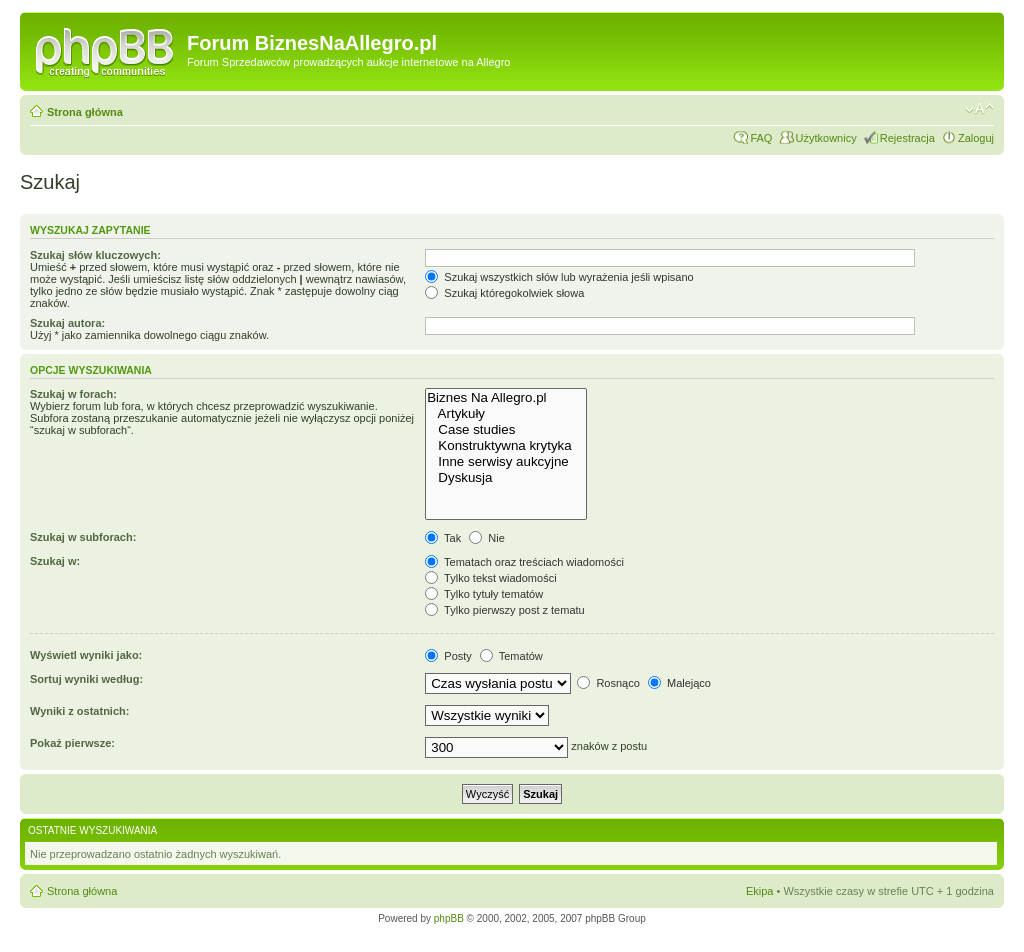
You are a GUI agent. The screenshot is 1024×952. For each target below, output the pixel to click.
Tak (443, 538)
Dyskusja (506, 478)
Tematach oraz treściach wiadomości (524, 562)
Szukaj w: (55, 561)
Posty (448, 656)
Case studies (506, 430)
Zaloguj (976, 138)
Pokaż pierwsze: (72, 743)
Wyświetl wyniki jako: (86, 655)
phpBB (449, 918)
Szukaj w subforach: (83, 537)
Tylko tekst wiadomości (490, 578)
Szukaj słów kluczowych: (95, 255)
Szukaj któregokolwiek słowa (504, 293)
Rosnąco (608, 683)
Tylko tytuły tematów (484, 594)
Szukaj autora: (67, 323)
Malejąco (679, 683)
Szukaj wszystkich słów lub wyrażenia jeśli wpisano (559, 277)
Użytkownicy (826, 138)
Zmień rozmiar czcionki (979, 109)
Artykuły (506, 414)
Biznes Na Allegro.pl (506, 398)
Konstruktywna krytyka (506, 446)
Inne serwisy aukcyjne (506, 462)
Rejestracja (907, 138)
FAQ (761, 138)
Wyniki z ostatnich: (79, 711)
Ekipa (760, 891)
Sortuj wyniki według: (86, 679)
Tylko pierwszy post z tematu (504, 610)
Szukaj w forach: (73, 394)
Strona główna (85, 112)
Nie (487, 538)
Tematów (511, 656)
